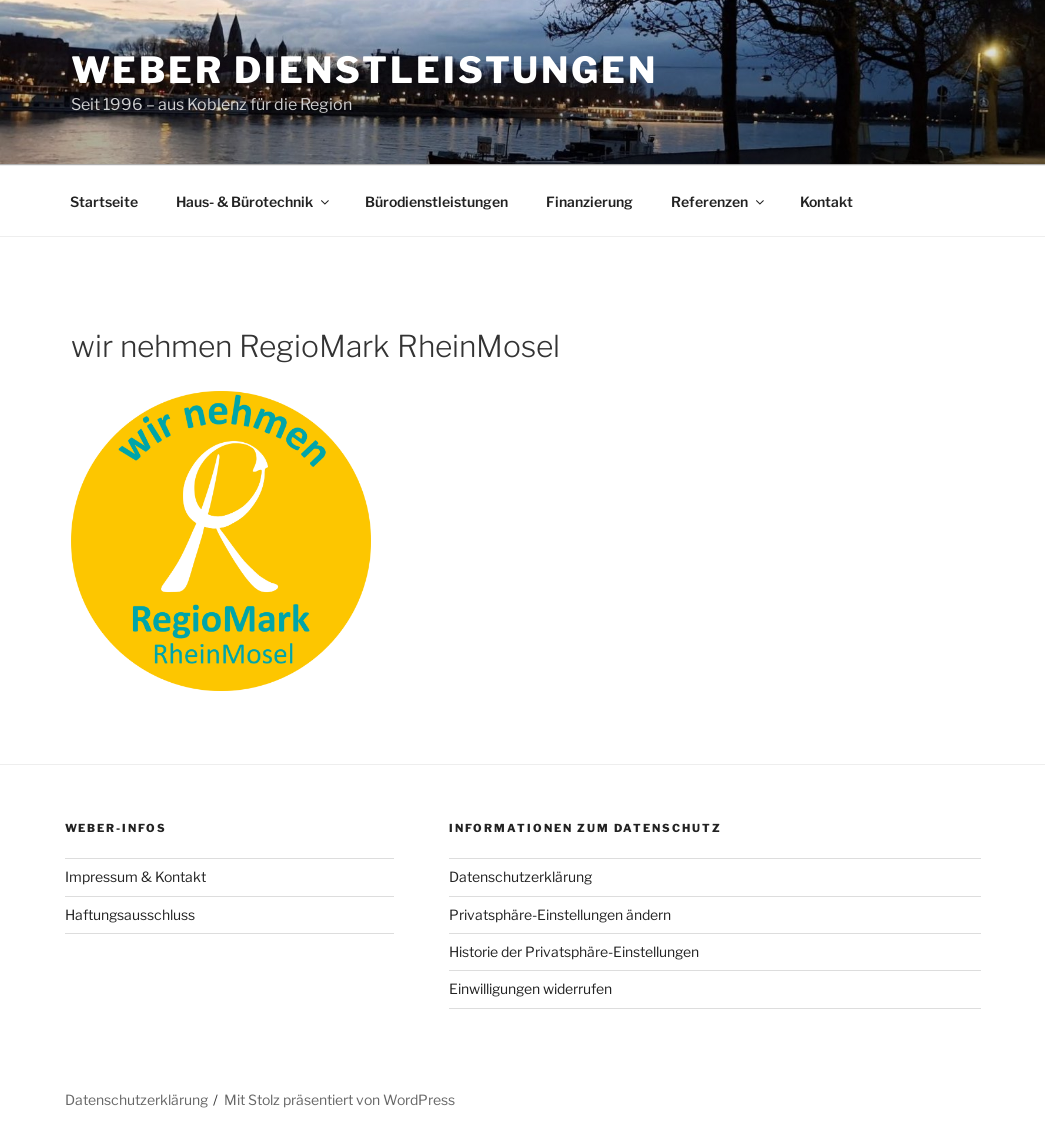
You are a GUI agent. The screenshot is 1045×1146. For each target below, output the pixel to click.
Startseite (104, 201)
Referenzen (719, 201)
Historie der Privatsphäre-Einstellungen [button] (574, 951)
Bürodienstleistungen (436, 201)
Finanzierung (589, 201)
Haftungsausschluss (130, 914)
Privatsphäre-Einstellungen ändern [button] (560, 914)
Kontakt (826, 201)
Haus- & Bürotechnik (254, 201)
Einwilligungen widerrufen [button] (530, 988)
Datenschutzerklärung (520, 876)
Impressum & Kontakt (135, 876)
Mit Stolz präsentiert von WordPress (339, 1099)
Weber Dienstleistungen (364, 70)
